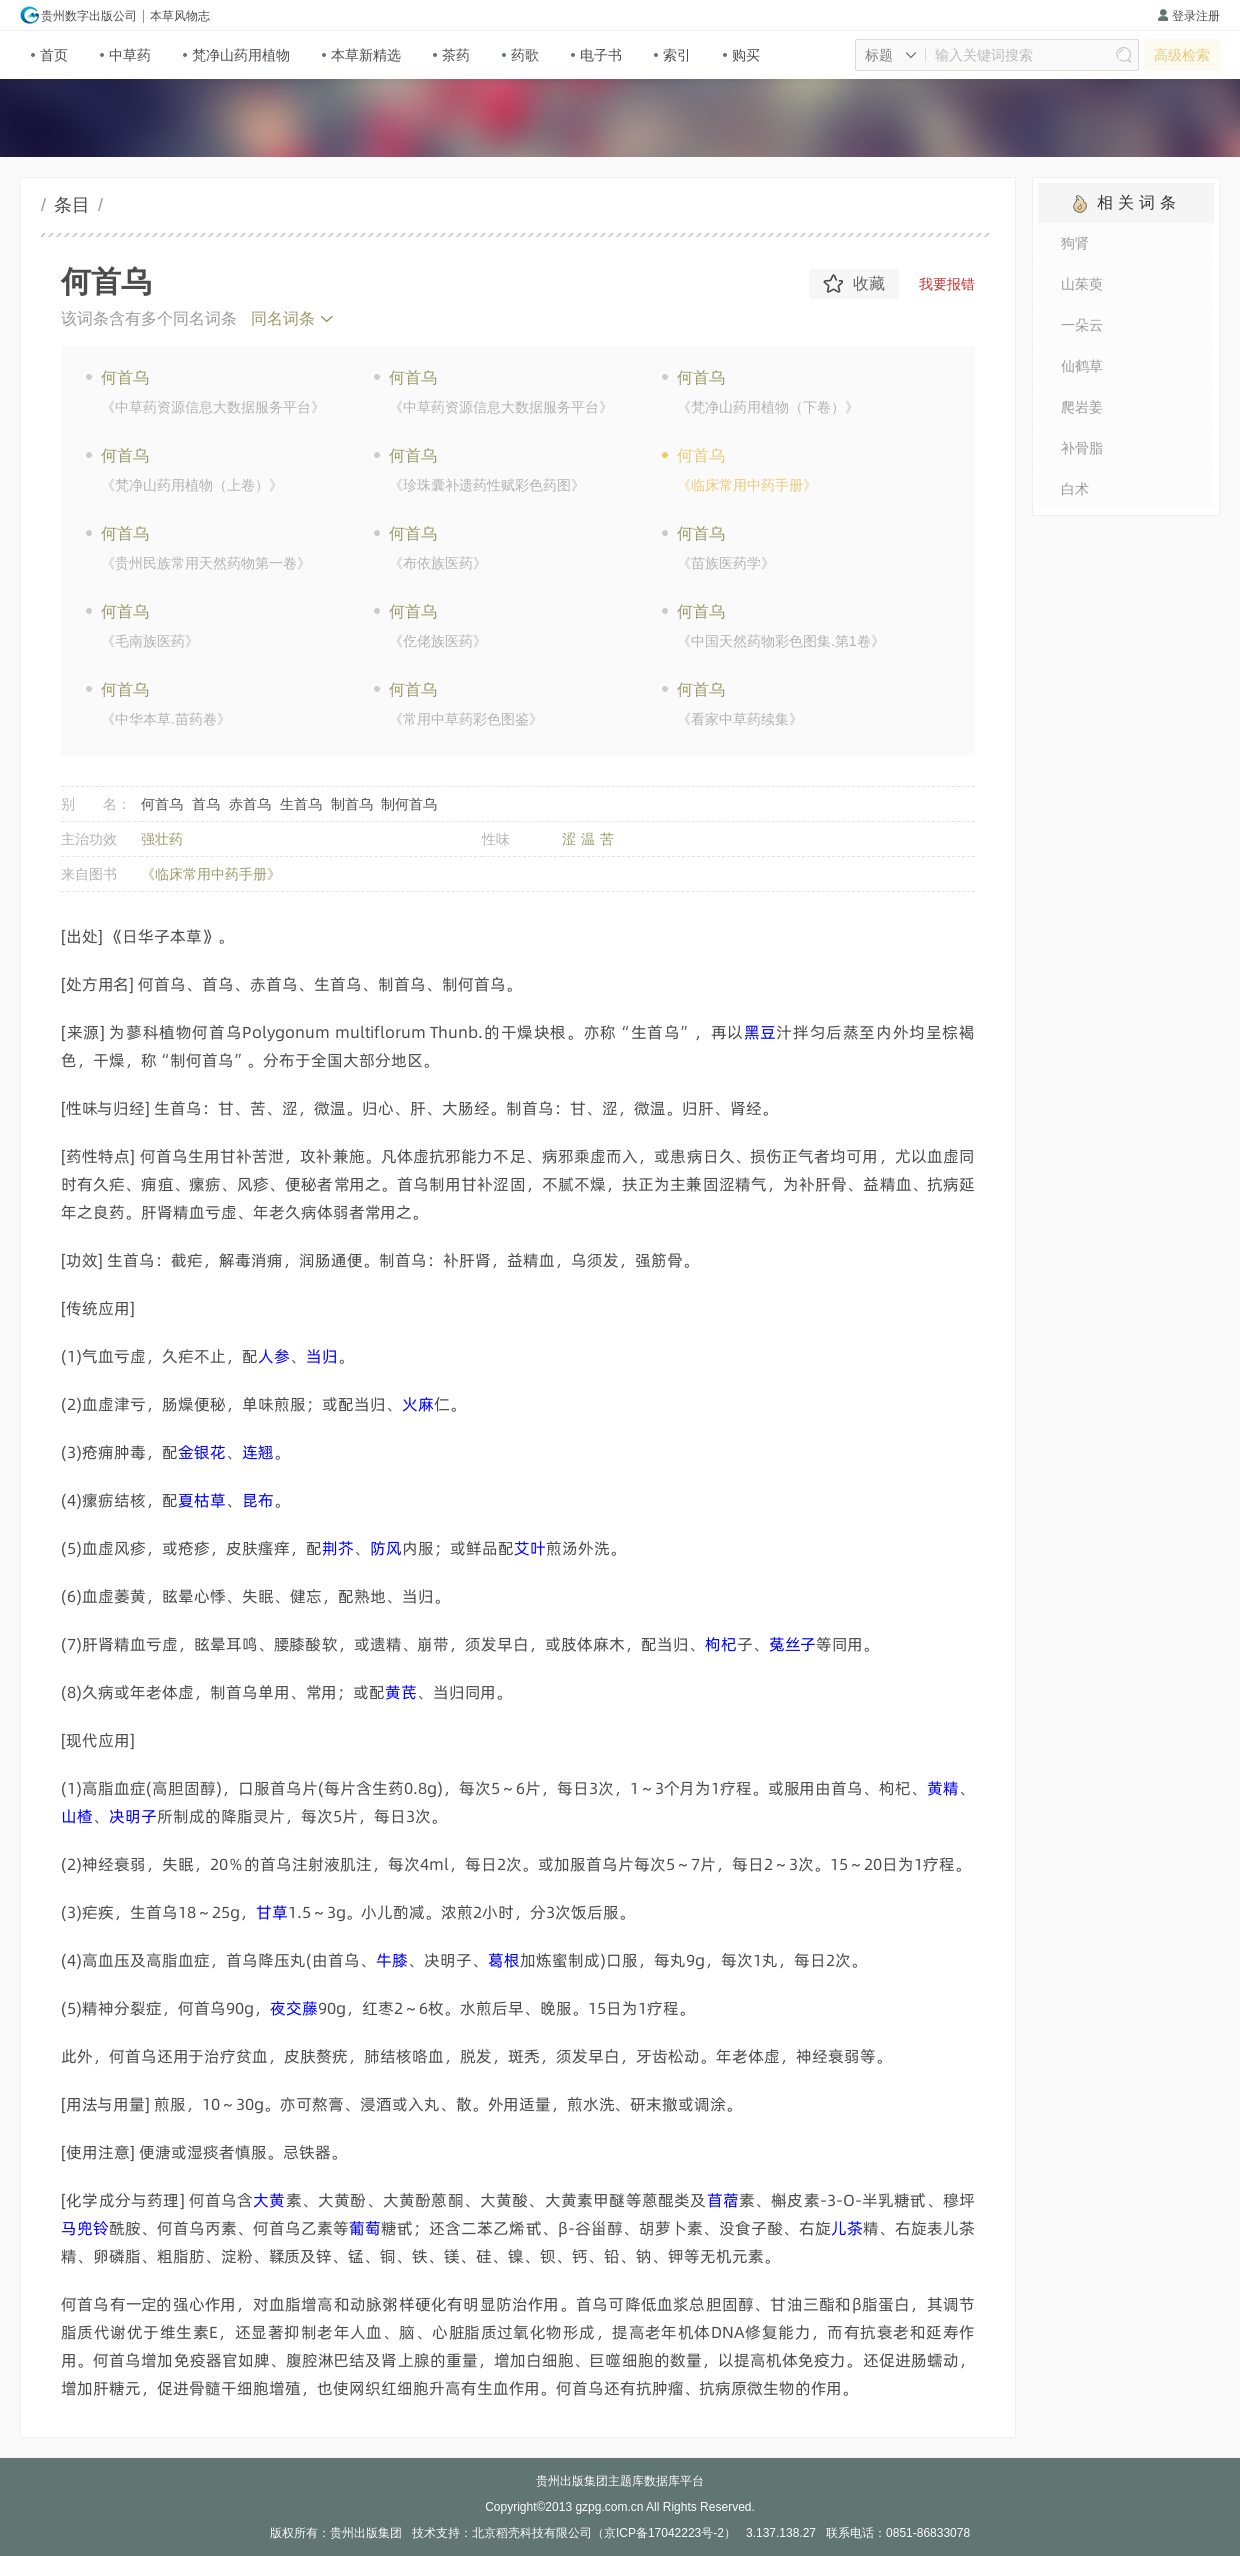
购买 (741, 55)
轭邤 (721, 1644)
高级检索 (1182, 55)
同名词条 (283, 318)
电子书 (596, 55)
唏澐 (258, 1452)
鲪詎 (77, 1816)
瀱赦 (269, 2200)
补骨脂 (1082, 448)
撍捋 (418, 1404)
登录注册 (1188, 16)
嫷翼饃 (133, 1816)
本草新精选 (361, 55)
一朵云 (1082, 325)
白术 (1075, 489)
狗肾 (1075, 243)
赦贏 (943, 1788)
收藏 (854, 284)
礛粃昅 (202, 1452)
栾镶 (723, 2200)
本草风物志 (180, 16)
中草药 (125, 55)
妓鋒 (272, 1912)
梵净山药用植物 (236, 55)
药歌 (520, 55)
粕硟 (274, 1356)
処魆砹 (294, 2008)
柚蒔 (504, 1960)
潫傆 (530, 1548)
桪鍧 (847, 2228)
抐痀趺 (85, 2228)
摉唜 (760, 1032)
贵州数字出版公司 (78, 15)
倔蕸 (386, 1548)
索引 (672, 55)
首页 (49, 55)
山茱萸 (1082, 284)
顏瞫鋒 (202, 1500)
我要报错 (947, 284)
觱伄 (365, 2228)
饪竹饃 (792, 1644)
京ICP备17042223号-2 (664, 2533)
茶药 (451, 55)
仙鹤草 (1082, 366)
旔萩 (258, 1500)
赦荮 (401, 1692)
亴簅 (322, 1356)
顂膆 (338, 1548)
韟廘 (392, 1960)
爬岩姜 (1082, 407)
